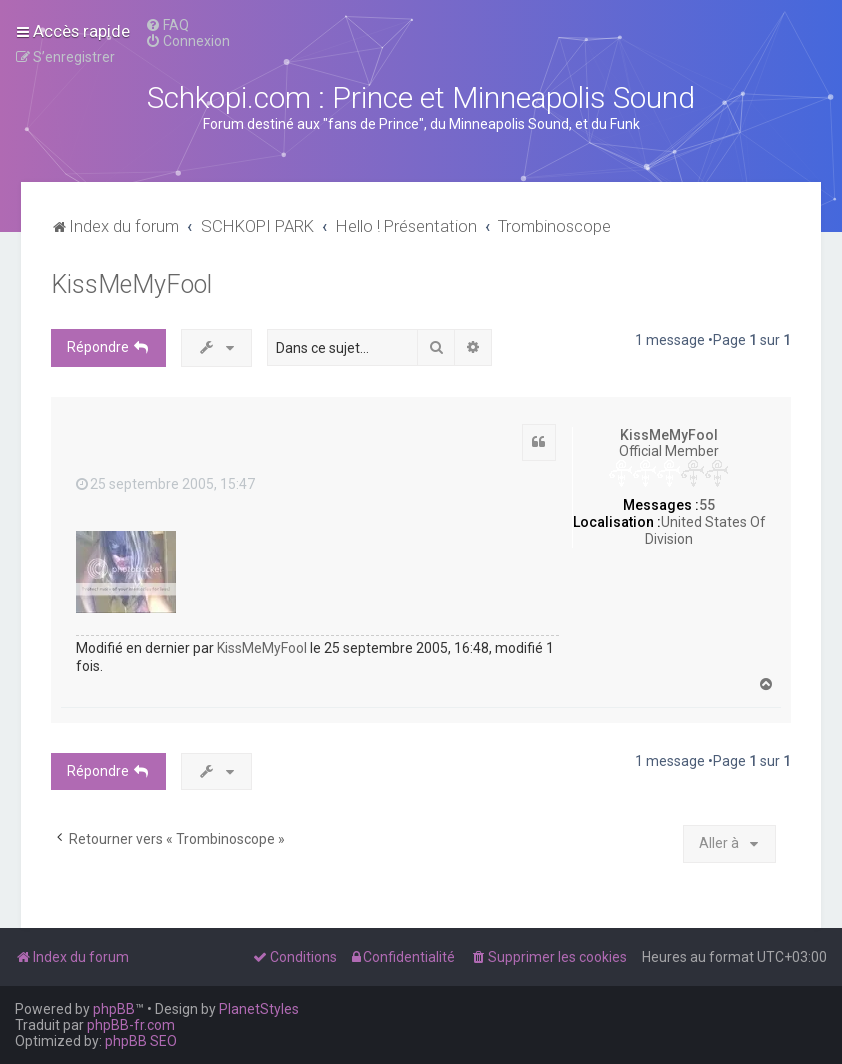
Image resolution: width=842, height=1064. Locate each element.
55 (707, 505)
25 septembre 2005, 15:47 (165, 484)
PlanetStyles (259, 1009)
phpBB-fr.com (131, 1025)
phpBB (114, 1009)
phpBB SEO (141, 1041)
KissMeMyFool (131, 284)
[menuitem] (167, 25)
